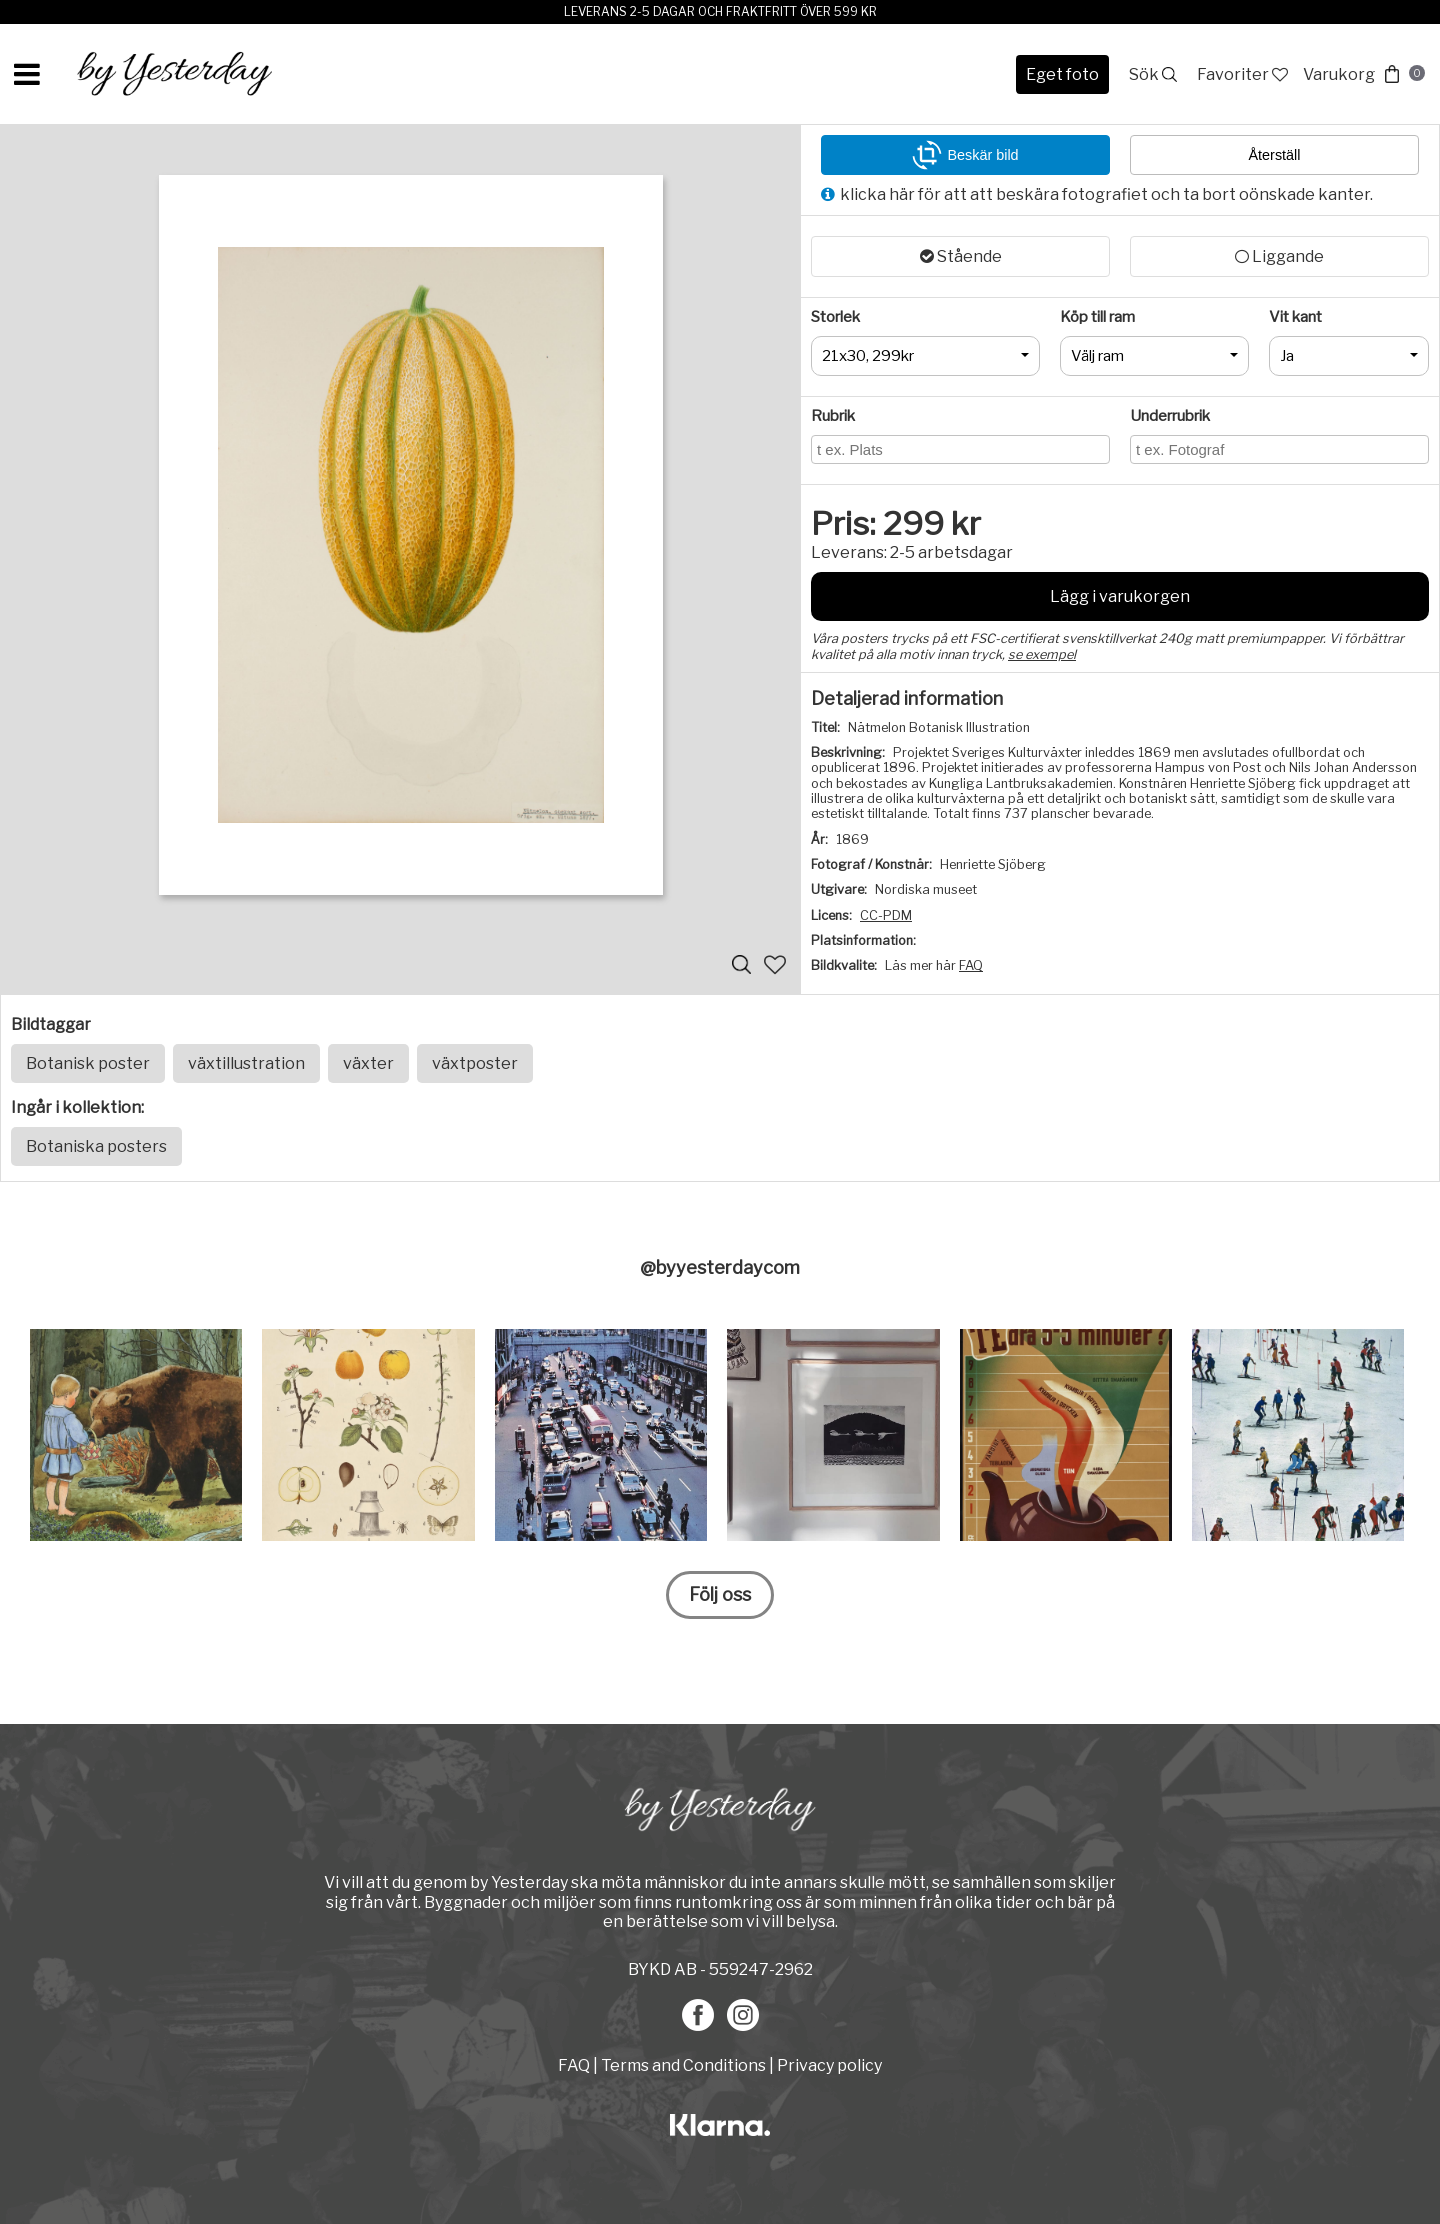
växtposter (475, 1063)
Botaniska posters (96, 1146)
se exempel (1042, 654)
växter (368, 1063)
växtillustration (246, 1063)
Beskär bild (965, 155)
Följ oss (720, 1594)
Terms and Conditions (683, 2065)
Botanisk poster (88, 1063)
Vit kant (1295, 317)
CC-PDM (886, 915)
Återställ (1275, 155)
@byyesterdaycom (720, 1267)
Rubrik (833, 416)
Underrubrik (1170, 416)
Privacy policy (829, 2065)
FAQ (971, 965)
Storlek (835, 317)
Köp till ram (1097, 317)
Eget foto (1062, 74)
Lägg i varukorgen (1120, 596)
